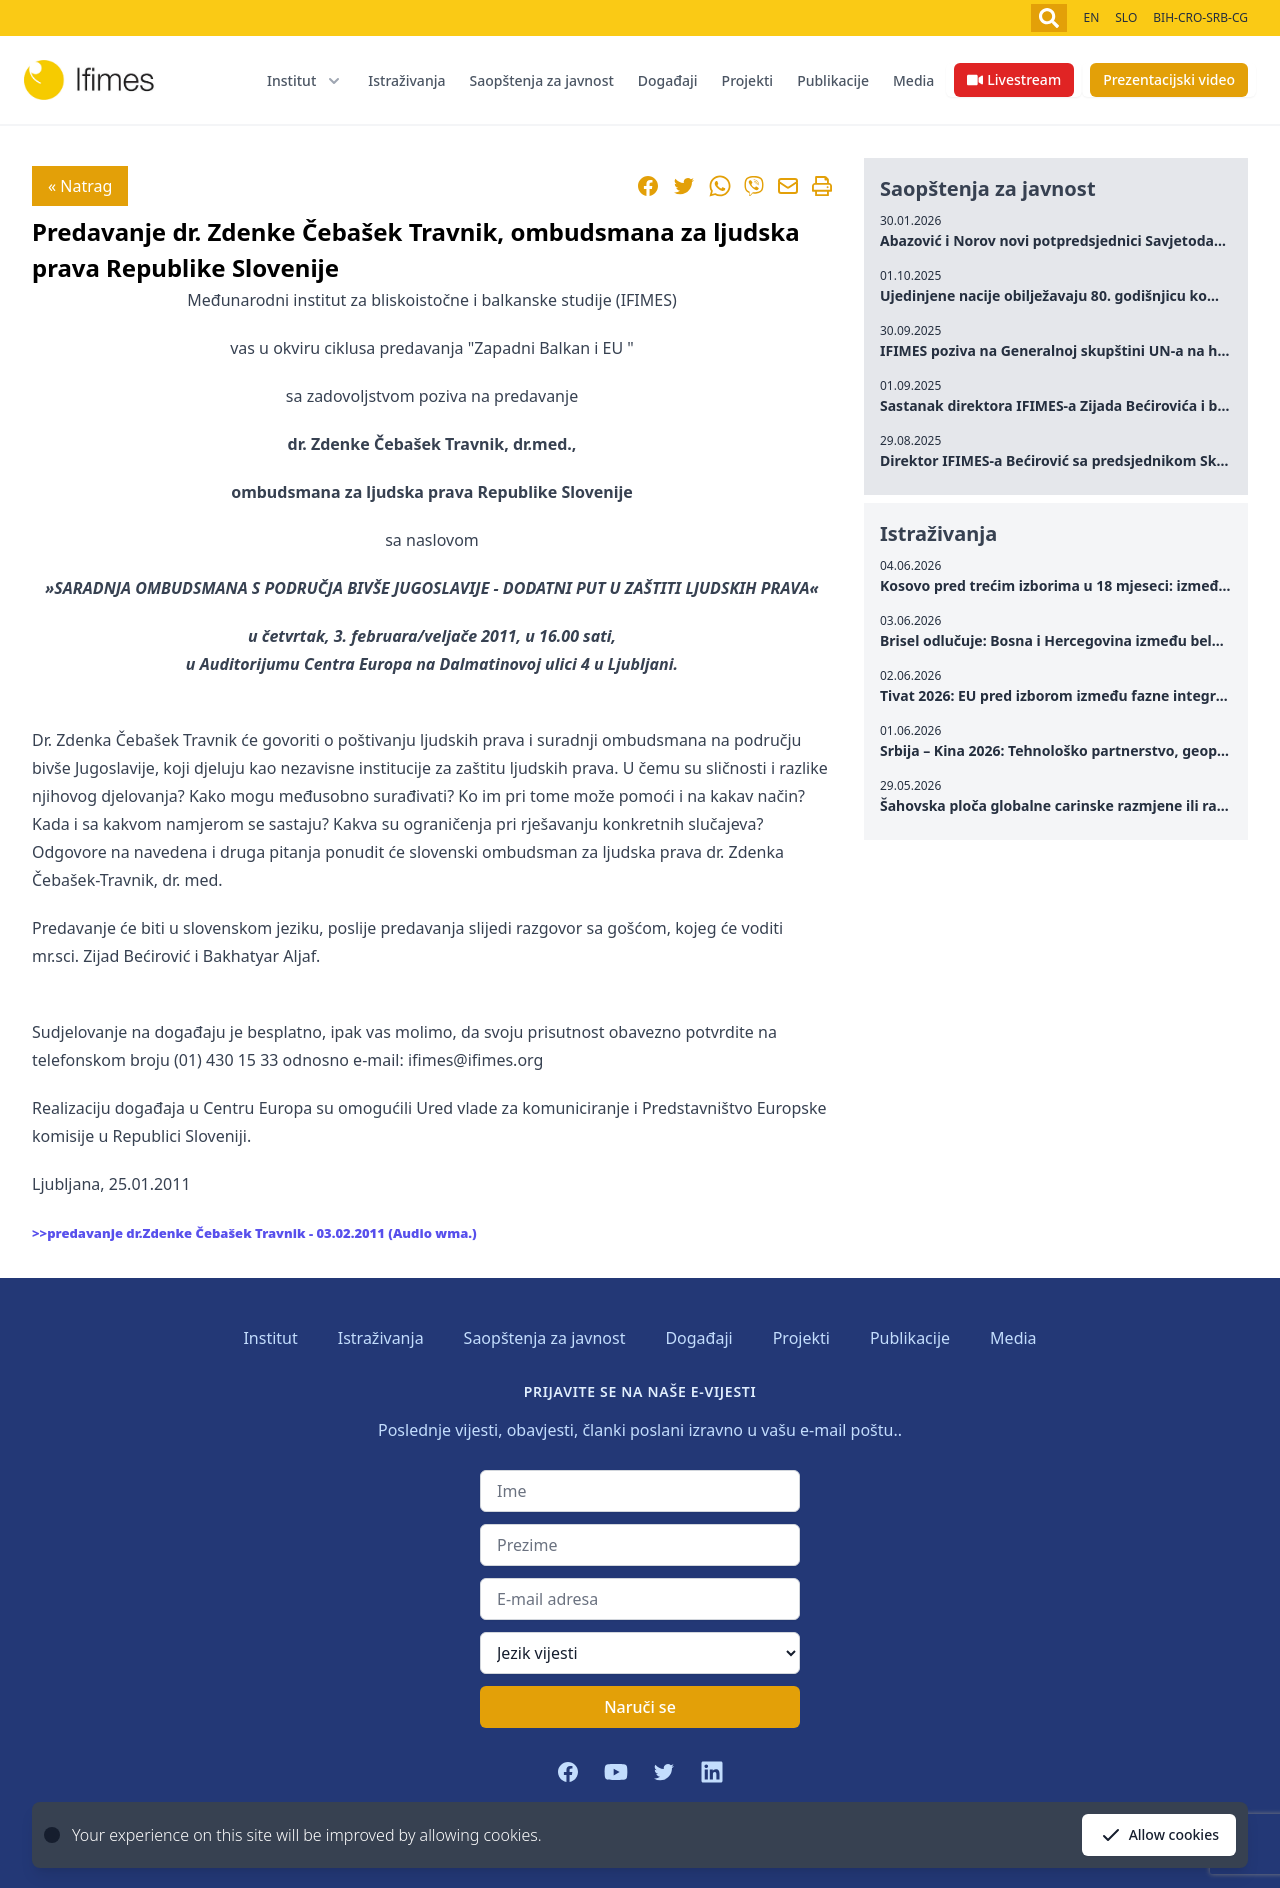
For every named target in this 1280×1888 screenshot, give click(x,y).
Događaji (668, 80)
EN (1091, 17)
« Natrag (80, 186)
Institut (270, 1338)
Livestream (1014, 79)
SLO (1126, 17)
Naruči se (640, 1707)
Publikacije (833, 80)
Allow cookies (1159, 1835)
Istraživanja (406, 80)
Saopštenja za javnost (541, 80)
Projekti (748, 80)
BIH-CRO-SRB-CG (1200, 17)
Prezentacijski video (1169, 79)
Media (913, 80)
